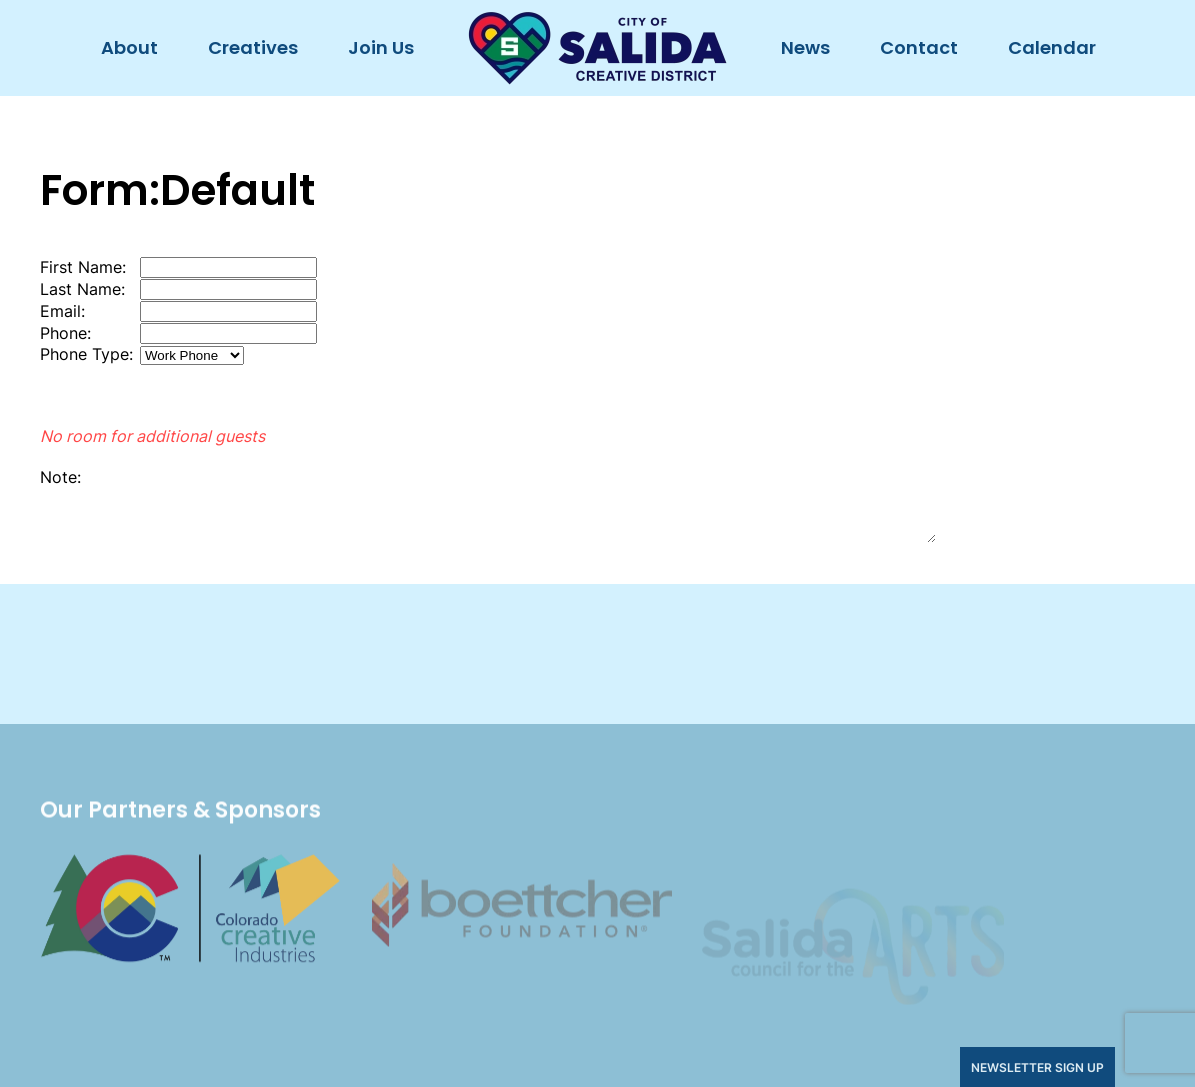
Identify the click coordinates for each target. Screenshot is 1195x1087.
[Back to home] (597, 48)
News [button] (805, 47)
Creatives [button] (253, 47)
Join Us (381, 47)
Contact (919, 47)
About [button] (129, 47)
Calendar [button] (1052, 47)
